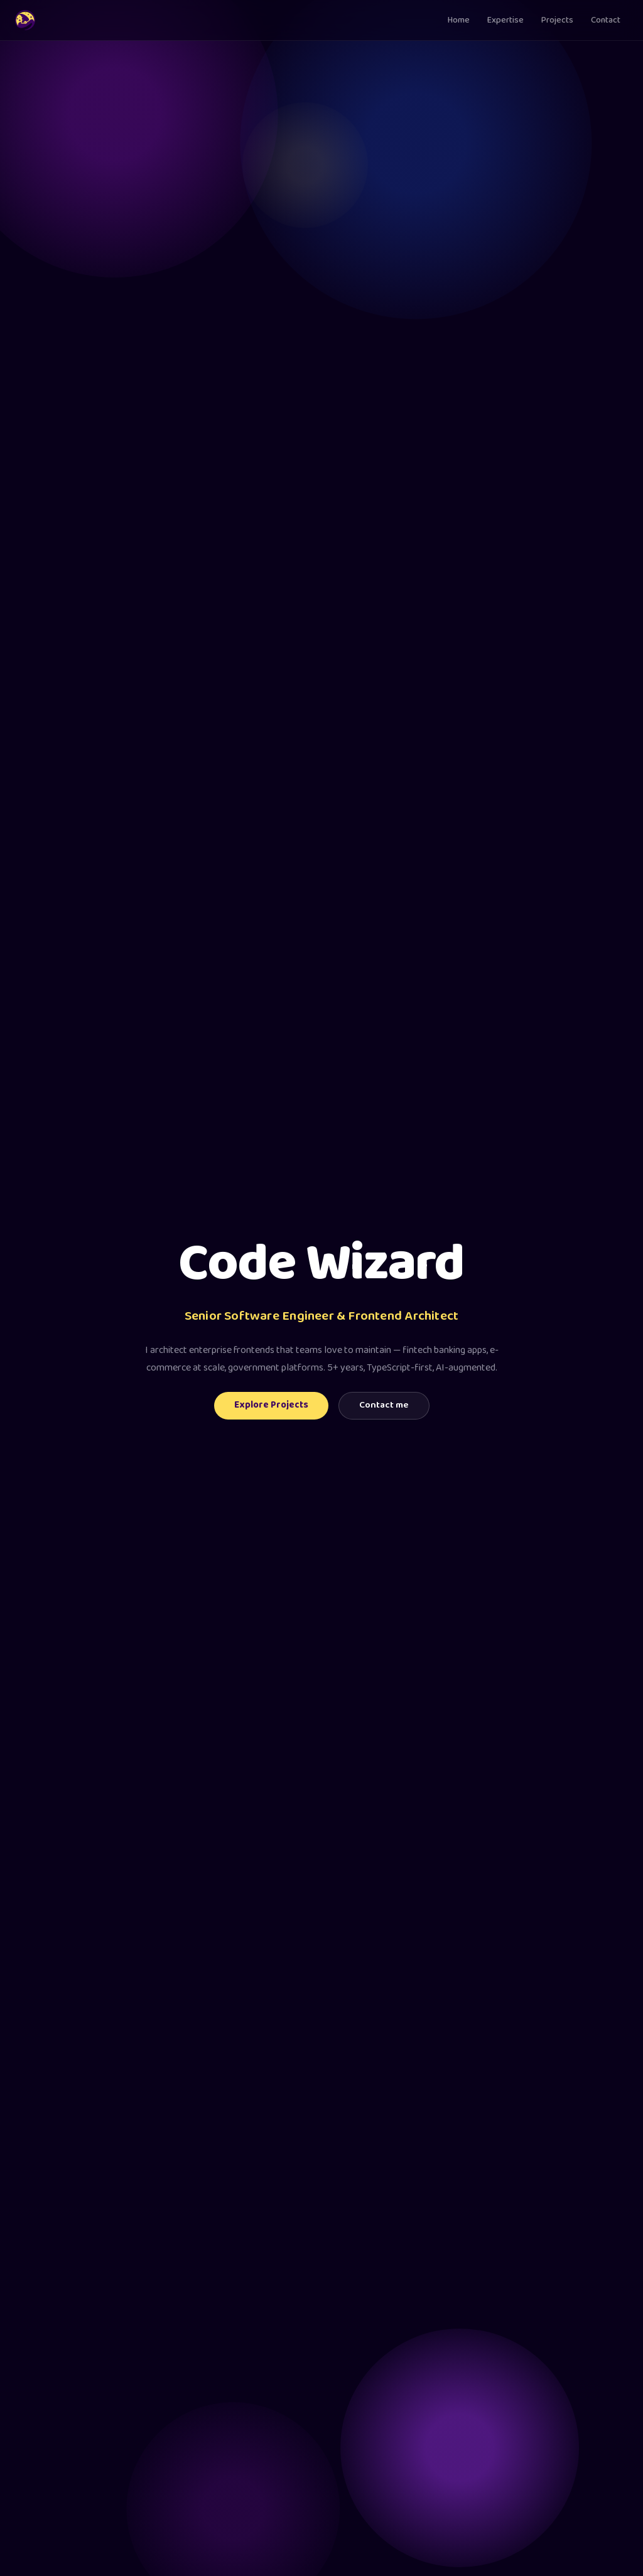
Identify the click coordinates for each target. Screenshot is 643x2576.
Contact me (384, 1405)
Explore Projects (271, 1405)
